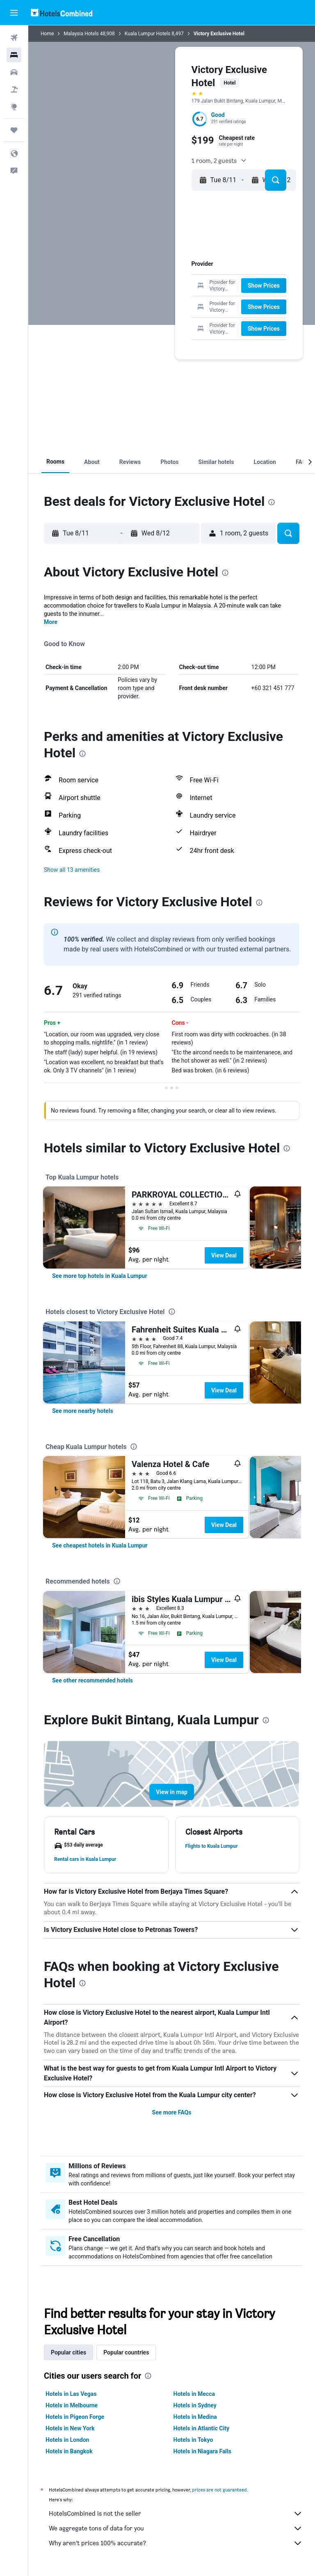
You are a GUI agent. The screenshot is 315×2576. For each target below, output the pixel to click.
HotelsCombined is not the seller (176, 2514)
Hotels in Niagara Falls (202, 2451)
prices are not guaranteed (219, 2490)
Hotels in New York (70, 2428)
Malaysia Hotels (81, 34)
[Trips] (14, 130)
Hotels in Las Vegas (71, 2394)
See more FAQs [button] (172, 2112)
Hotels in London (67, 2440)
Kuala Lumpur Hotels (148, 34)
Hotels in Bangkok (69, 2451)
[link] (100, 1276)
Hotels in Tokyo (193, 2440)
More (50, 622)
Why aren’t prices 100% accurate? (176, 2543)
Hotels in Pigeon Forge (75, 2417)
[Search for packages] (14, 89)
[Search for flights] (14, 38)
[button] (14, 13)
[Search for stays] (14, 55)
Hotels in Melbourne (72, 2405)
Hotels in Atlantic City (201, 2428)
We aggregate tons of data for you (176, 2528)
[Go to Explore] (14, 106)
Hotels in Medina (195, 2417)
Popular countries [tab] (126, 2352)
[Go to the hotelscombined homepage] (62, 12)
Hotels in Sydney (195, 2405)
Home (47, 34)
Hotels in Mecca (194, 2394)
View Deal (224, 1255)
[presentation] (271, 502)
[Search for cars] (14, 72)
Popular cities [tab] (68, 2352)
